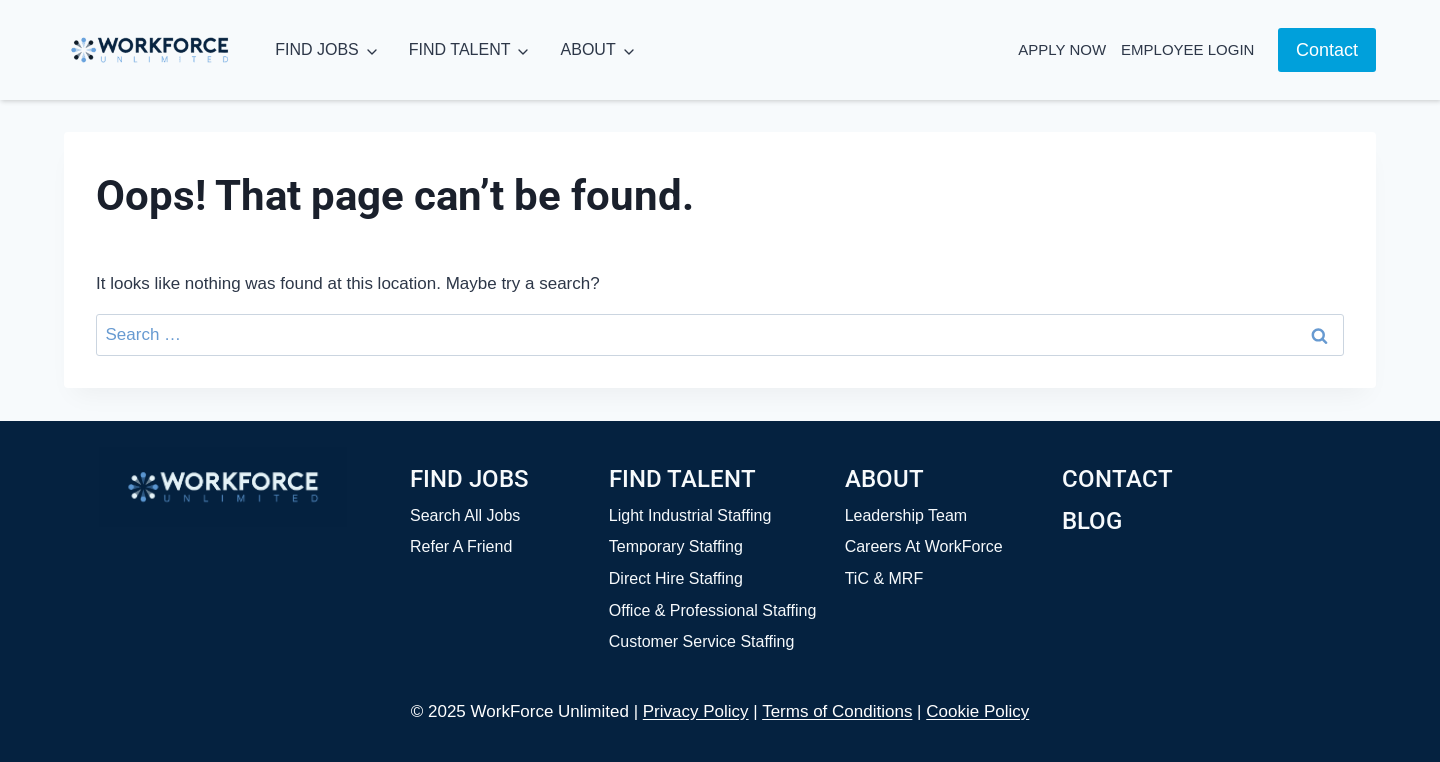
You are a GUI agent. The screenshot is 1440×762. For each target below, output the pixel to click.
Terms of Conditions (837, 711)
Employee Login (1187, 49)
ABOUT (588, 49)
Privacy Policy (696, 711)
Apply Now (1062, 49)
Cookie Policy (977, 711)
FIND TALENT (460, 49)
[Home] (223, 487)
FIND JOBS (317, 49)
